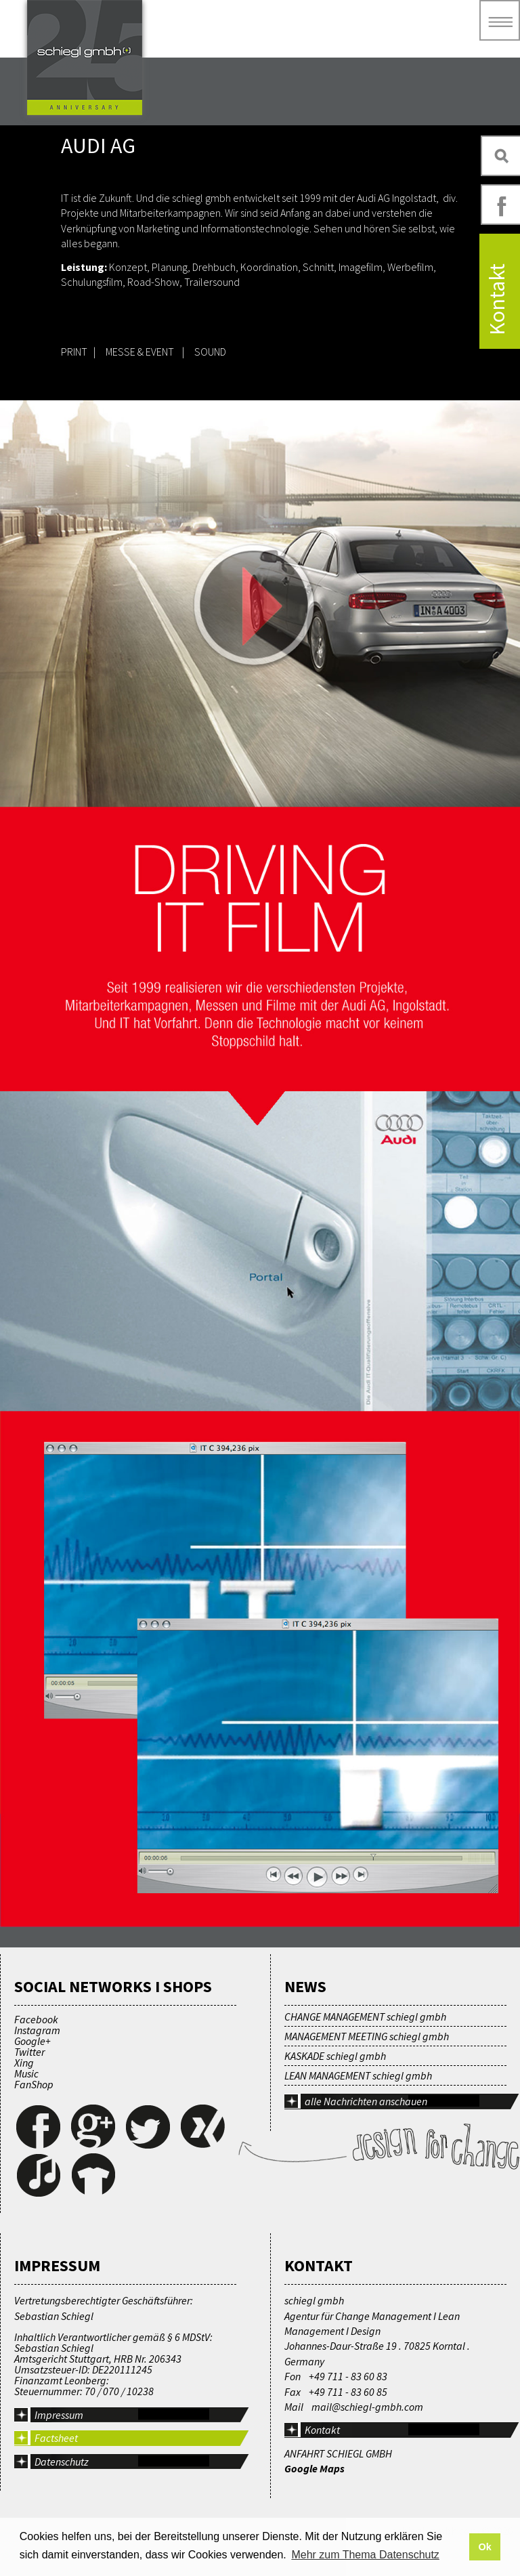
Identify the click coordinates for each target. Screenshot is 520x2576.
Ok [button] (484, 2546)
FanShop (33, 2084)
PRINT (75, 351)
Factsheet (56, 2438)
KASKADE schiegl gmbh (335, 2056)
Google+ (32, 2041)
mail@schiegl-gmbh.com (367, 2406)
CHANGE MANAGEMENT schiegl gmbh (365, 2016)
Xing (24, 2062)
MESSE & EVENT (140, 351)
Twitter (29, 2051)
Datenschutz (62, 2461)
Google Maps (314, 2468)
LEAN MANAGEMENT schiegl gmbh (358, 2075)
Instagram (37, 2030)
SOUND (210, 351)
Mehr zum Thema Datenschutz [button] (365, 2554)
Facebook (36, 2019)
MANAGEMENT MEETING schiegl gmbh (366, 2036)
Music (26, 2073)
